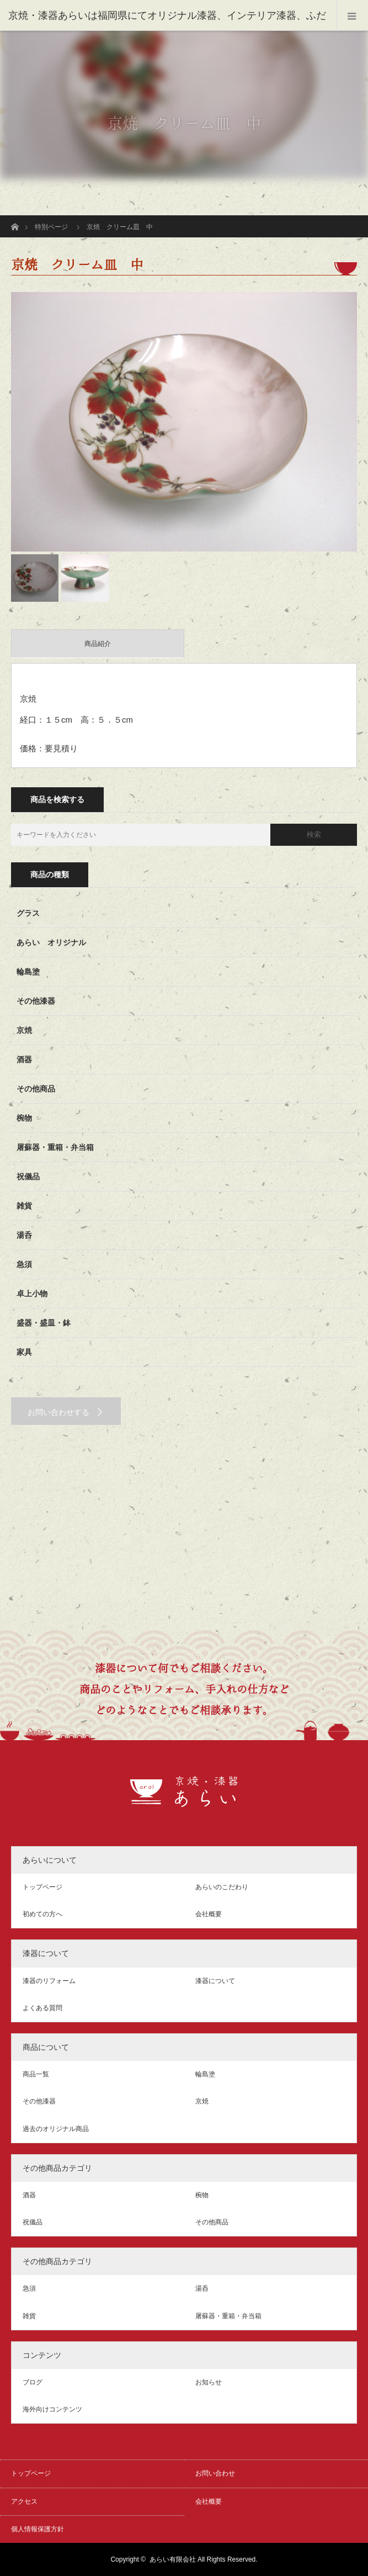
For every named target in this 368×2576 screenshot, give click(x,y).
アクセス (24, 2501)
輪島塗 (28, 971)
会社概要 (208, 1914)
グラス (28, 913)
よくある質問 (42, 2008)
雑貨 (24, 1205)
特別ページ (51, 227)
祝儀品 (28, 1176)
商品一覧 (36, 2074)
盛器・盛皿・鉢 (44, 1322)
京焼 (24, 1030)
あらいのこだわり (221, 1887)
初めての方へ (42, 1914)
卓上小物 (32, 1293)
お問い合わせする (58, 1412)
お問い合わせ (215, 2473)
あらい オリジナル (51, 942)
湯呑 (24, 1235)
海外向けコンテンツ (52, 2409)
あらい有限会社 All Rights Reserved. (204, 2559)
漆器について (215, 1981)
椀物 (24, 1118)
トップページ (42, 1887)
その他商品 (36, 1088)
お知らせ (208, 2382)
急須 (24, 1264)
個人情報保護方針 (37, 2529)
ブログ (32, 2382)
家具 (24, 1352)
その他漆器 (36, 1001)
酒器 (24, 1059)
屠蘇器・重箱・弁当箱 (55, 1147)
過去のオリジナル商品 (56, 2129)
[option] (184, 422)
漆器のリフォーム (49, 1981)
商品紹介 (97, 644)
